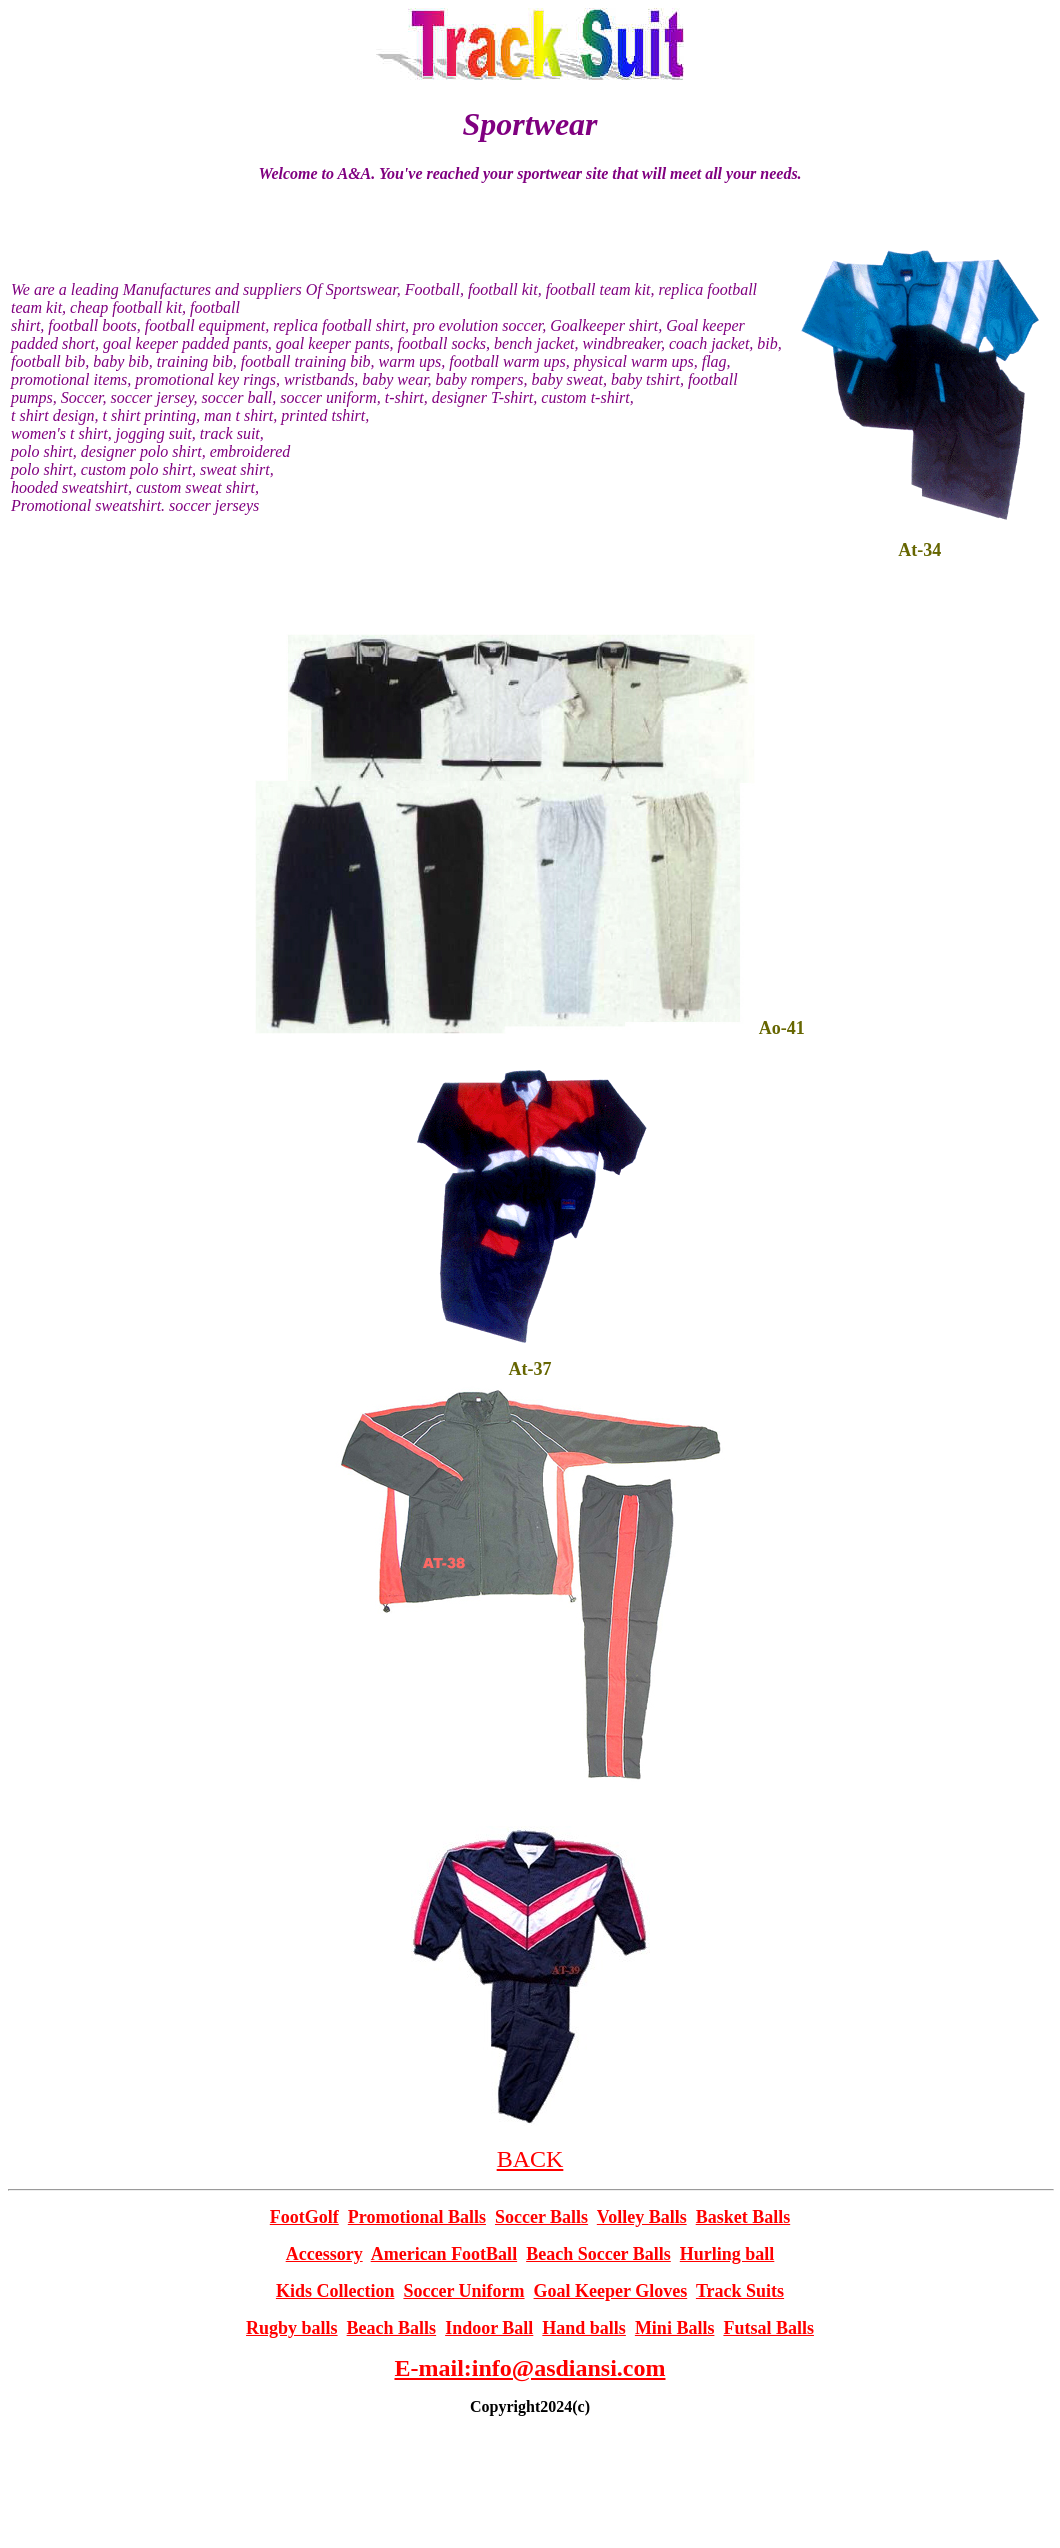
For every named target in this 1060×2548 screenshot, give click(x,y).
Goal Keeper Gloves (611, 2291)
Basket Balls (743, 2217)
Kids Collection (335, 2291)
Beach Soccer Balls (598, 2254)
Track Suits (740, 2291)
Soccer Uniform (463, 2291)
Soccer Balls (541, 2217)
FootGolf (304, 2217)
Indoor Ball (489, 2328)
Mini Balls (675, 2328)
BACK (530, 2159)
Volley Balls (642, 2217)
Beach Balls (392, 2328)
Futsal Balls (768, 2328)
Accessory (324, 2254)
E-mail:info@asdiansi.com (529, 2368)
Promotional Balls (417, 2217)
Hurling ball (727, 2254)
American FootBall (444, 2254)
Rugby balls (292, 2328)
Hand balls (584, 2328)
